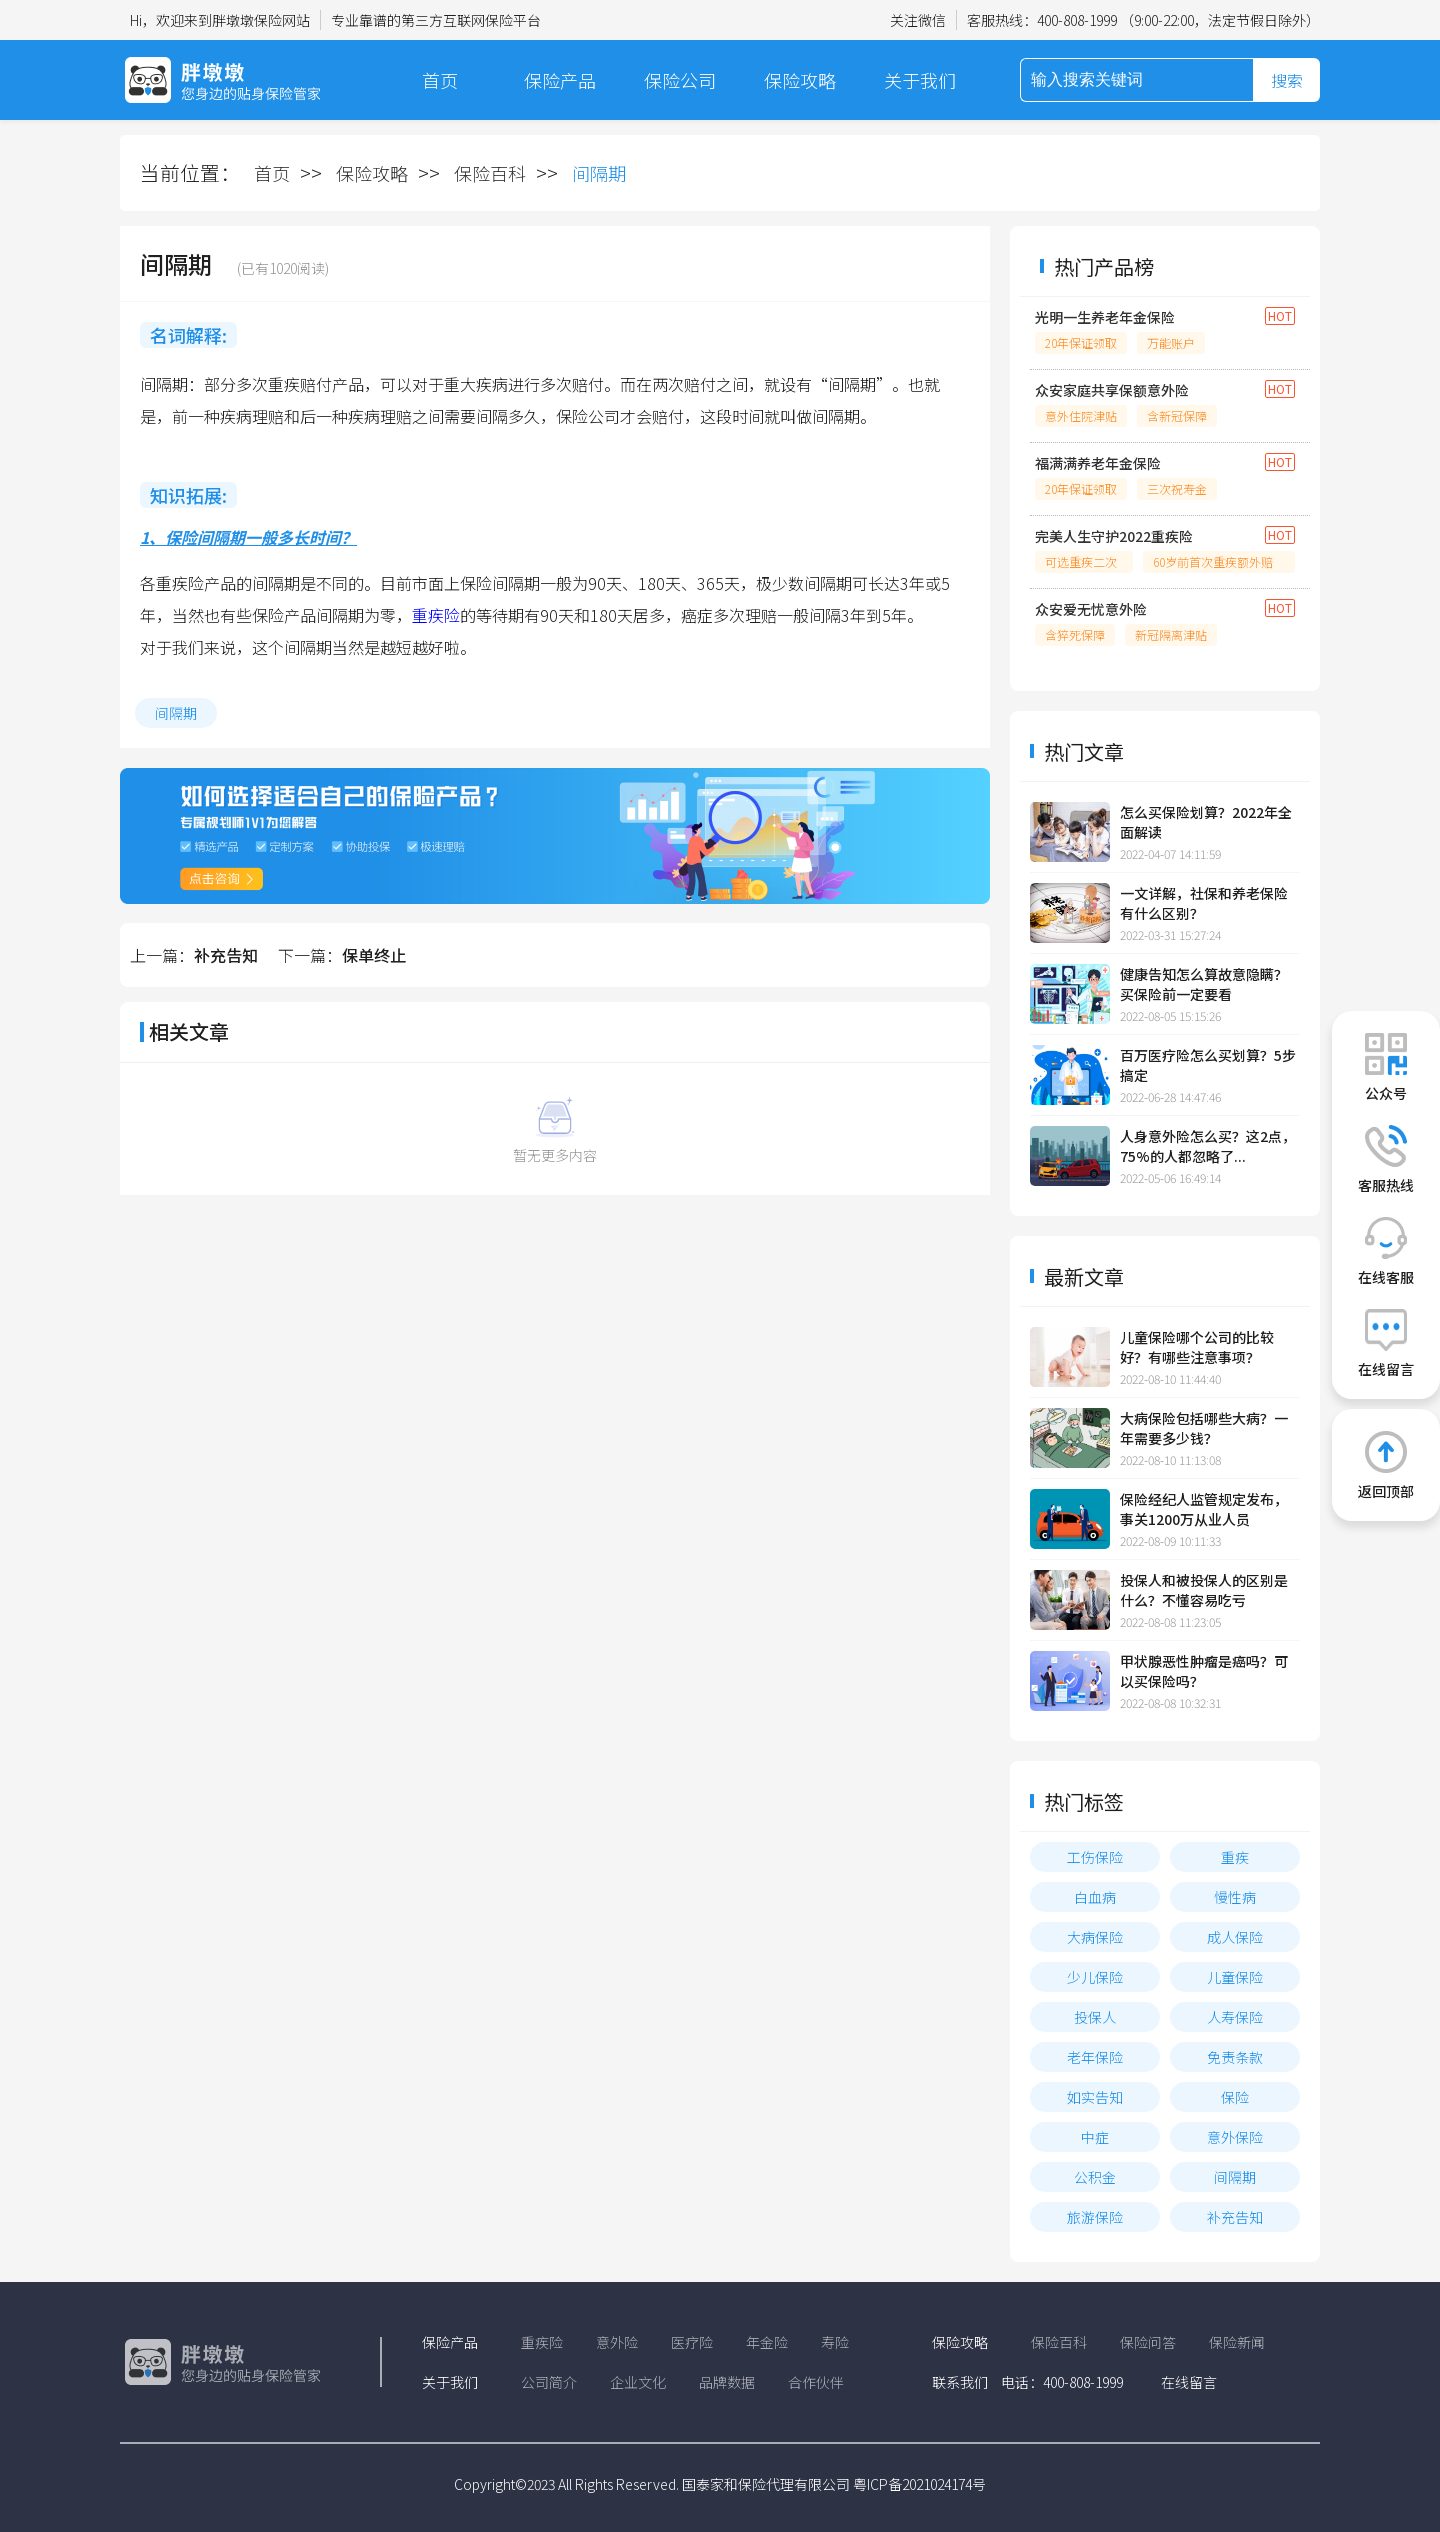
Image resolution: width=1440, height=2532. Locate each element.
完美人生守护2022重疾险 (1114, 536)
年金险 (767, 2342)
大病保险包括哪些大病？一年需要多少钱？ (1204, 1428)
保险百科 (490, 173)
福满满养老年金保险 (1098, 463)
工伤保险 (1095, 1857)
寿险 (835, 2342)
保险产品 (560, 80)
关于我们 (920, 80)
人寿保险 (1235, 2017)
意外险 (617, 2342)
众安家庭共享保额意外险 (1112, 390)
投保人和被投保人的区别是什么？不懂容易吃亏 (1204, 1590)
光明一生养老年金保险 (1105, 317)
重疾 (1235, 1857)
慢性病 (1235, 1897)
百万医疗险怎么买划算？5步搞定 (1208, 1065)
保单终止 (374, 955)
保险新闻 (1237, 2342)
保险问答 (1148, 2342)
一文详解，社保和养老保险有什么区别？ (1204, 903)
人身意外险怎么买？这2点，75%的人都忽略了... (1208, 1146)
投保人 (1095, 2017)
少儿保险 (1095, 1977)
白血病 (1095, 1897)
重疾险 (436, 615)
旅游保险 (1095, 2217)
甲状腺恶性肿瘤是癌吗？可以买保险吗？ (1204, 1671)
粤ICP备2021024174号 (919, 2484)
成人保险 (1235, 1937)
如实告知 (1095, 2097)
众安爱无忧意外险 (1091, 609)
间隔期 (176, 713)
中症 (1095, 2137)
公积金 (1095, 2177)
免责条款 (1235, 2057)
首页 (440, 80)
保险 (1235, 2097)
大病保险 (1095, 1937)
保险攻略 (800, 80)
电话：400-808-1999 (1062, 2382)
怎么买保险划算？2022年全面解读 (1206, 822)
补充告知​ (226, 955)
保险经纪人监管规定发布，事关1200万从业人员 (1204, 1509)
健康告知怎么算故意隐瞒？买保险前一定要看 (1204, 984)
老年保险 (1095, 2057)
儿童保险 (1235, 1977)
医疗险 (692, 2342)
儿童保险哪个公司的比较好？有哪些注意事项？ (1197, 1347)
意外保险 (1235, 2137)
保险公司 (680, 80)
